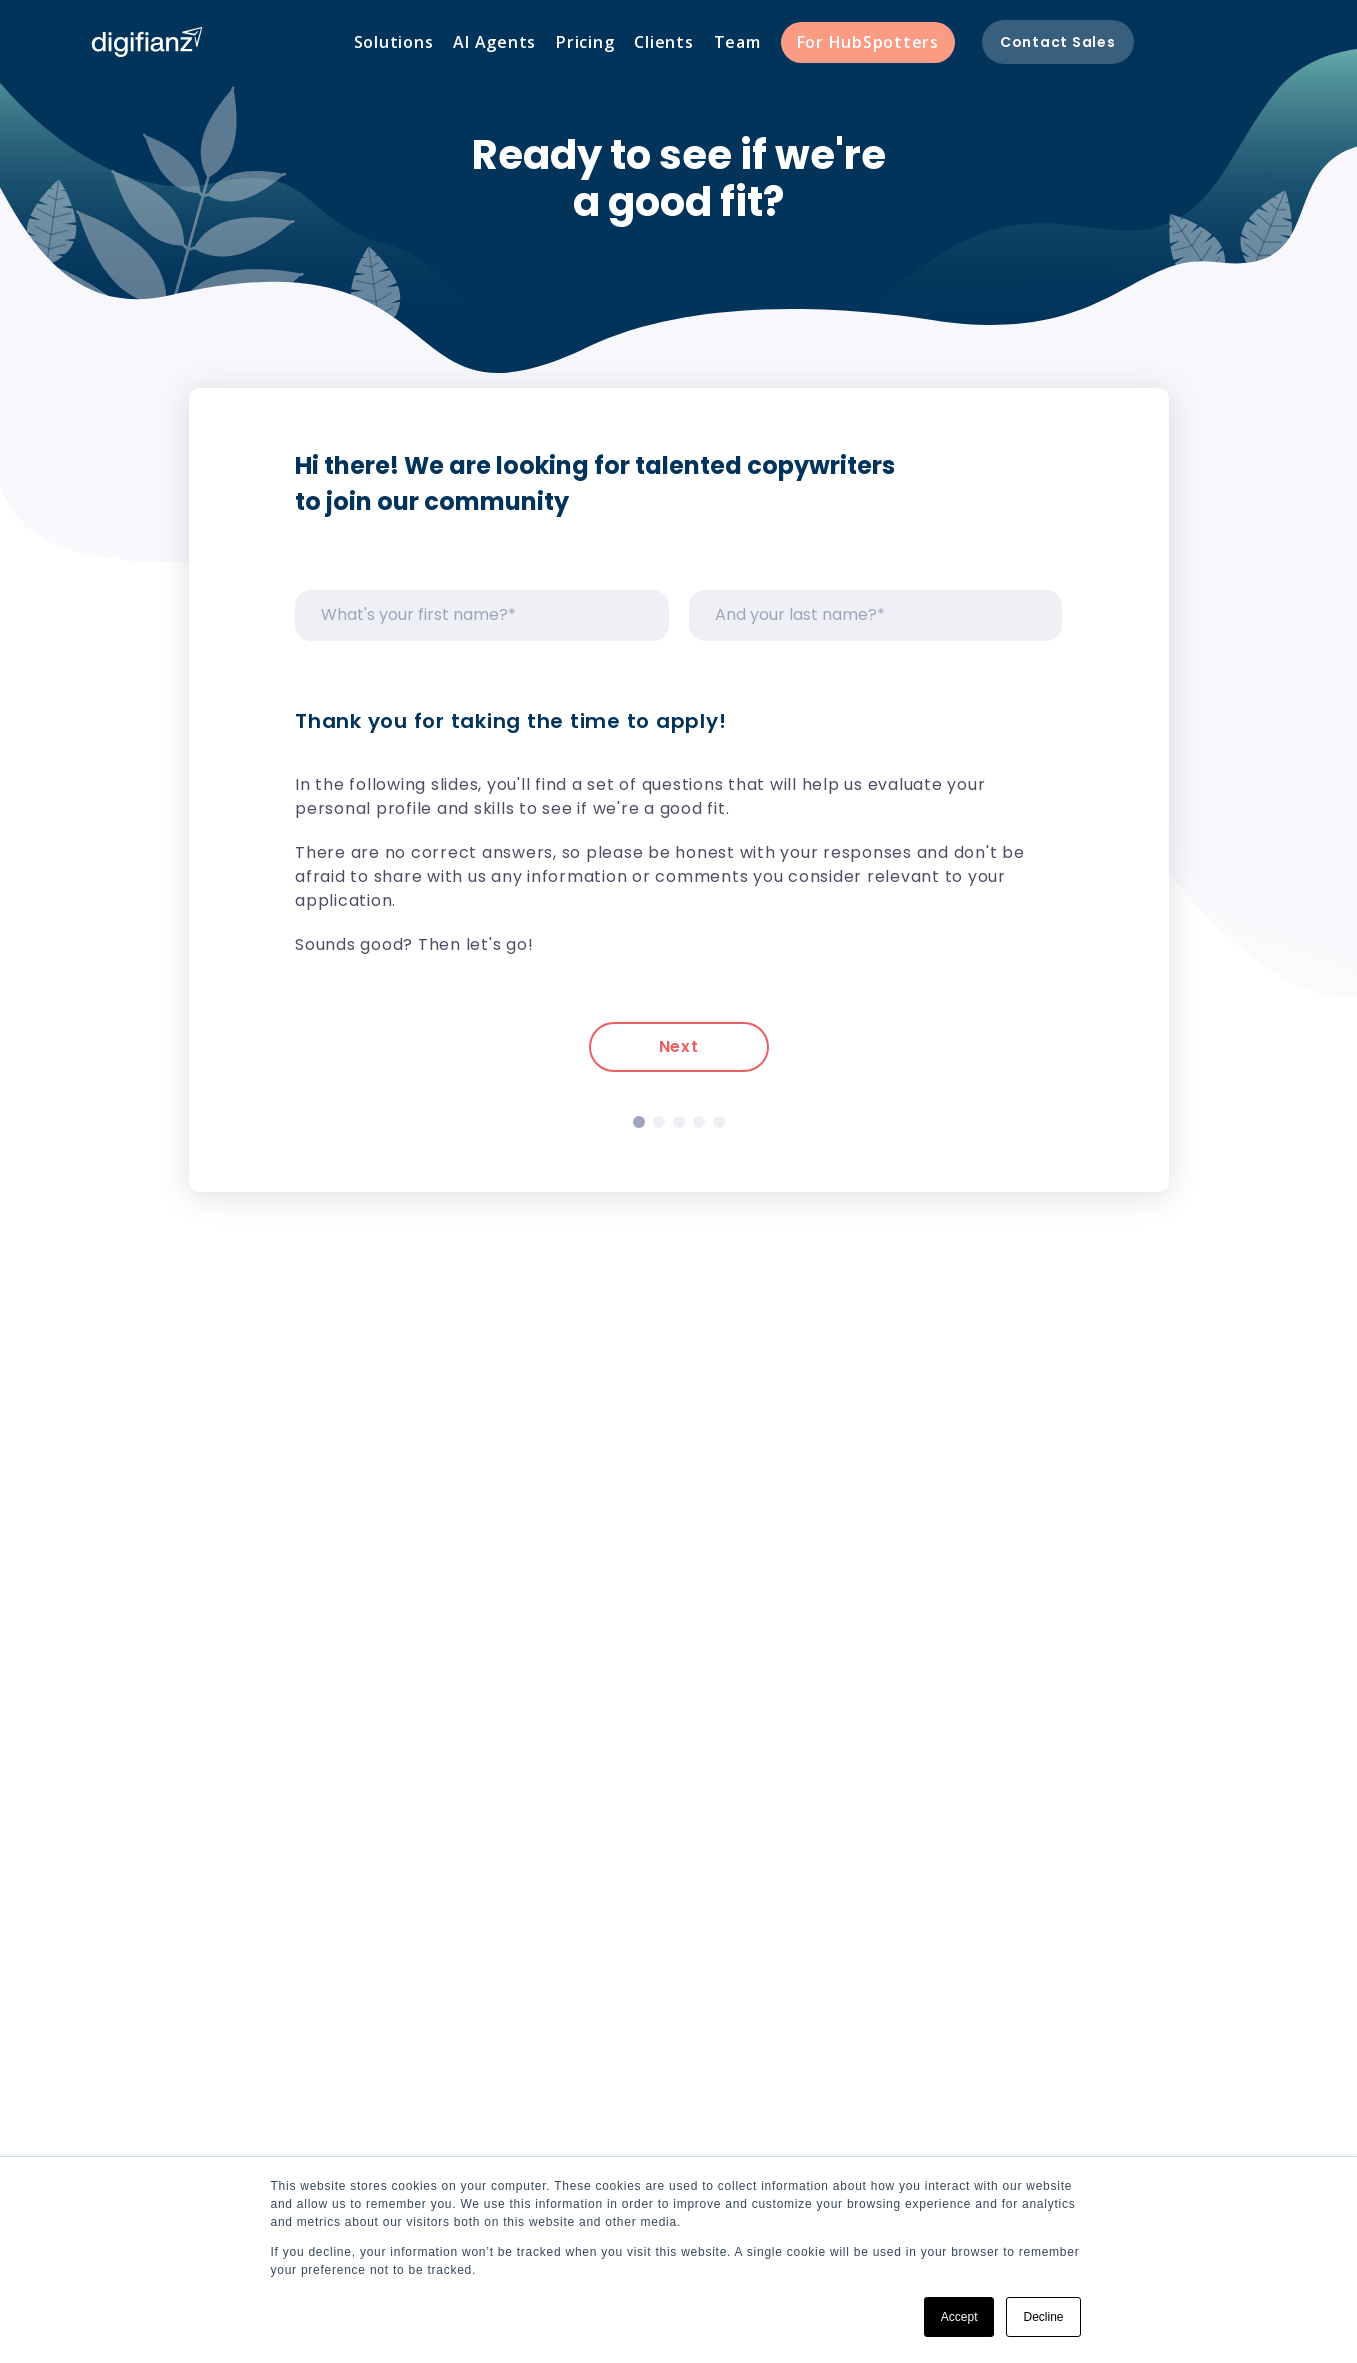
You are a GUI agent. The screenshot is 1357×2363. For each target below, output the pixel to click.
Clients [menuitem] (663, 42)
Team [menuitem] (737, 42)
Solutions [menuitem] (394, 42)
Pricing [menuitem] (585, 42)
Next (679, 1046)
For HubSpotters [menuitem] (868, 42)
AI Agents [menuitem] (494, 42)
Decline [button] (1043, 2317)
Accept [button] (959, 2317)
